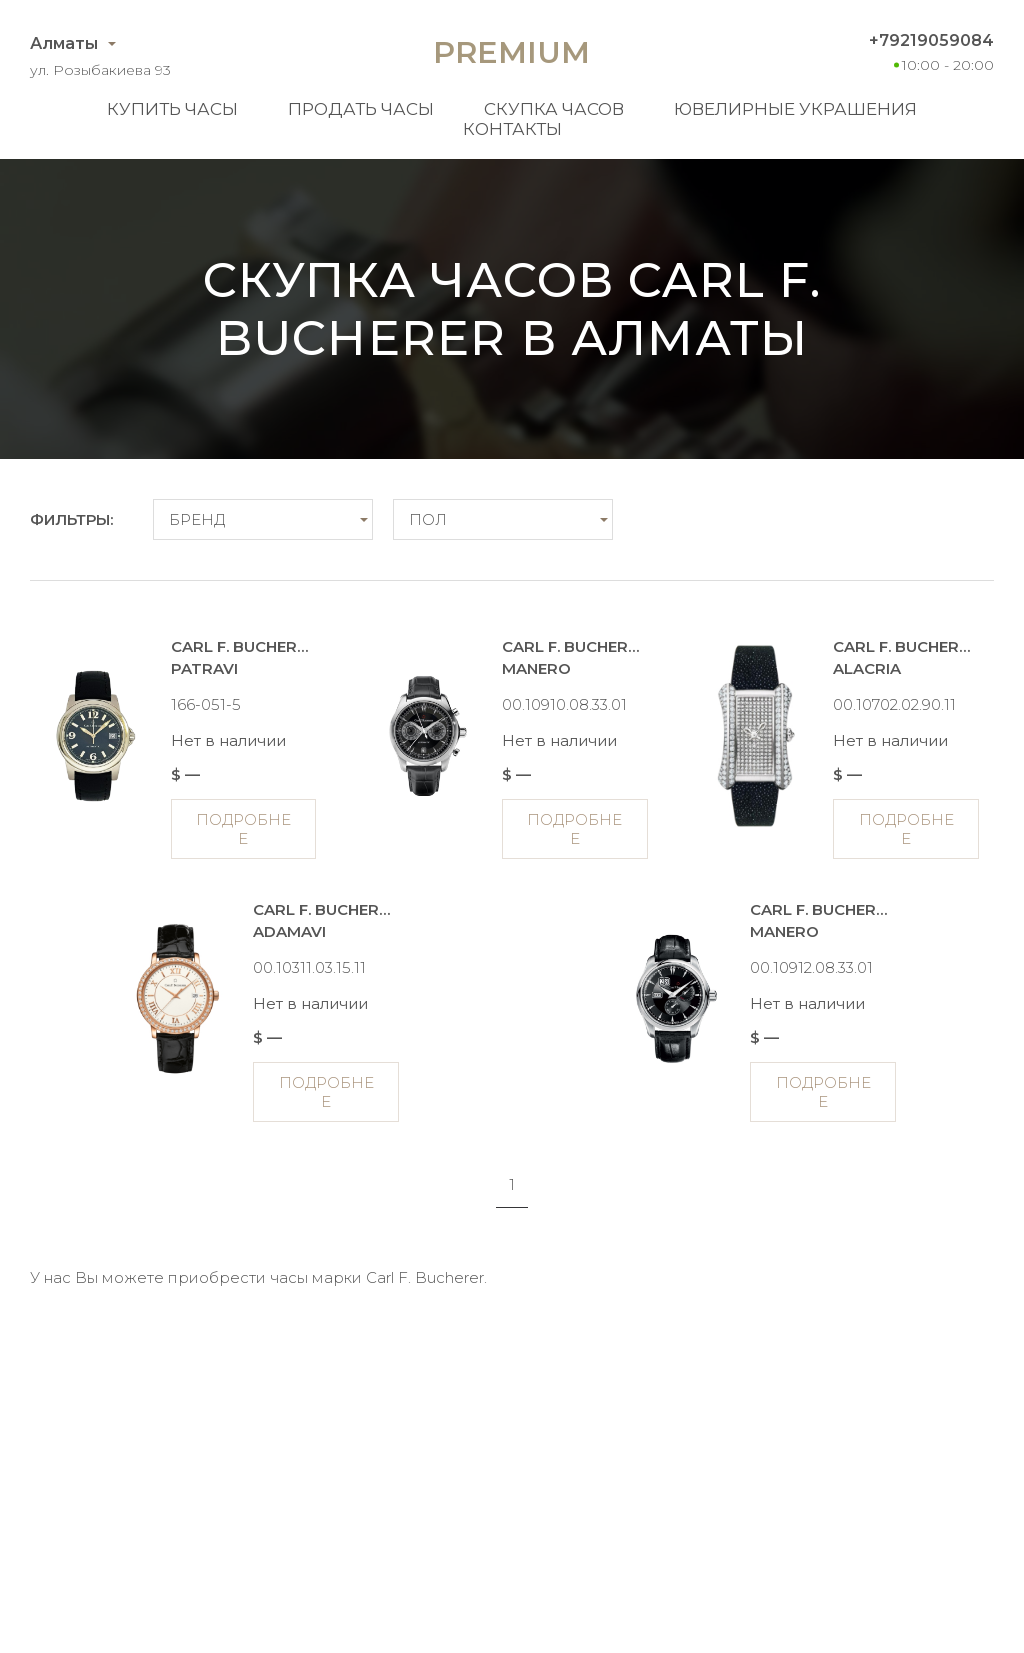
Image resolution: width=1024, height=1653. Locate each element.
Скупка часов (554, 109)
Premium (511, 52)
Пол (428, 519)
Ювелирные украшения (795, 109)
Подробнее (243, 829)
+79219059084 (931, 40)
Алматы (64, 43)
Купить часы (172, 109)
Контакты (512, 129)
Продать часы (361, 109)
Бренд (197, 519)
